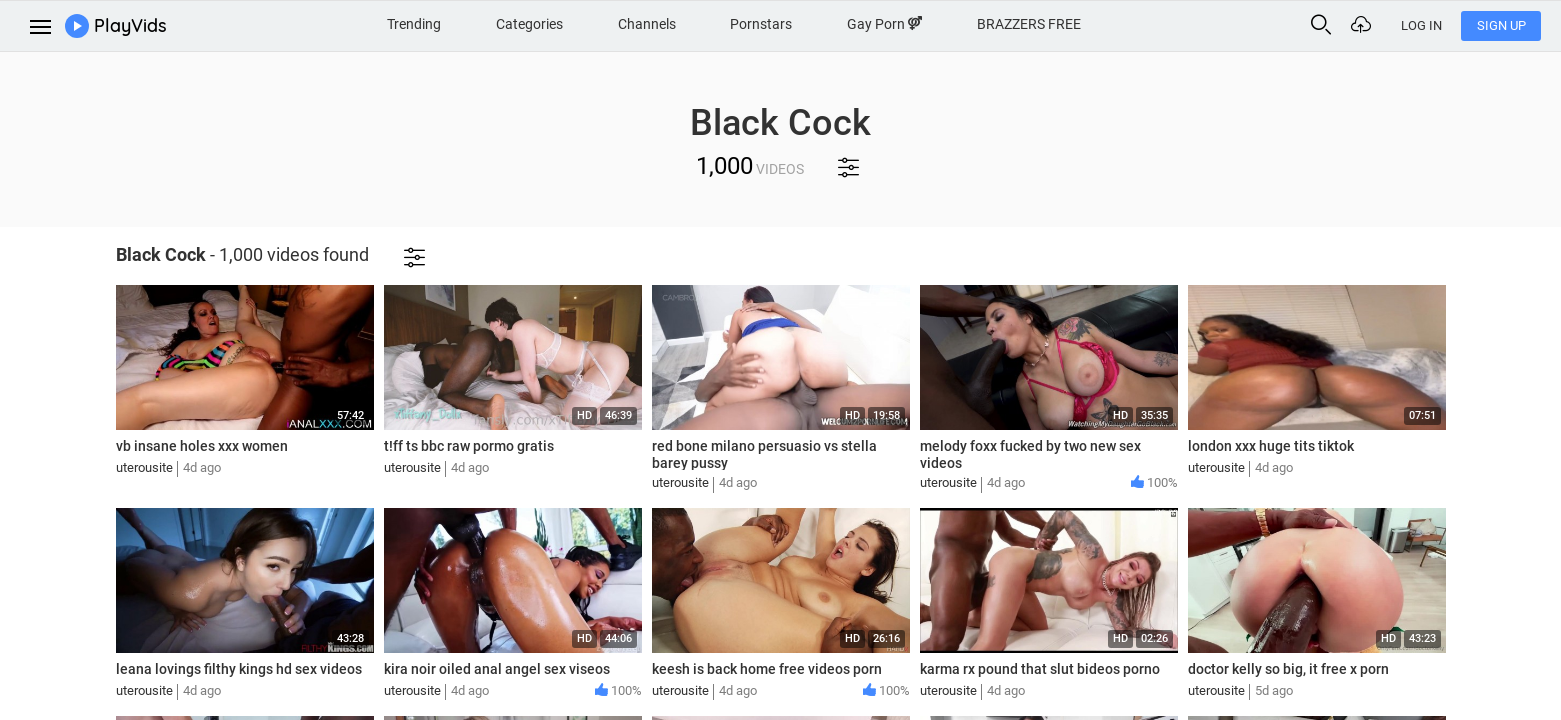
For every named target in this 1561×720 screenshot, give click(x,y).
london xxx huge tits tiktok (1271, 446)
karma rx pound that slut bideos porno (1040, 669)
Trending (414, 24)
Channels (647, 24)
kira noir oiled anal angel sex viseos (497, 669)
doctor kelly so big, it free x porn (1288, 669)
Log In (1421, 25)
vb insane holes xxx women (202, 446)
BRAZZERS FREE (1029, 24)
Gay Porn (884, 24)
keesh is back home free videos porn (767, 669)
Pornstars (761, 24)
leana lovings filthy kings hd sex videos (239, 669)
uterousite (144, 467)
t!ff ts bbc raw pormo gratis (469, 446)
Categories (529, 24)
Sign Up (1501, 25)
